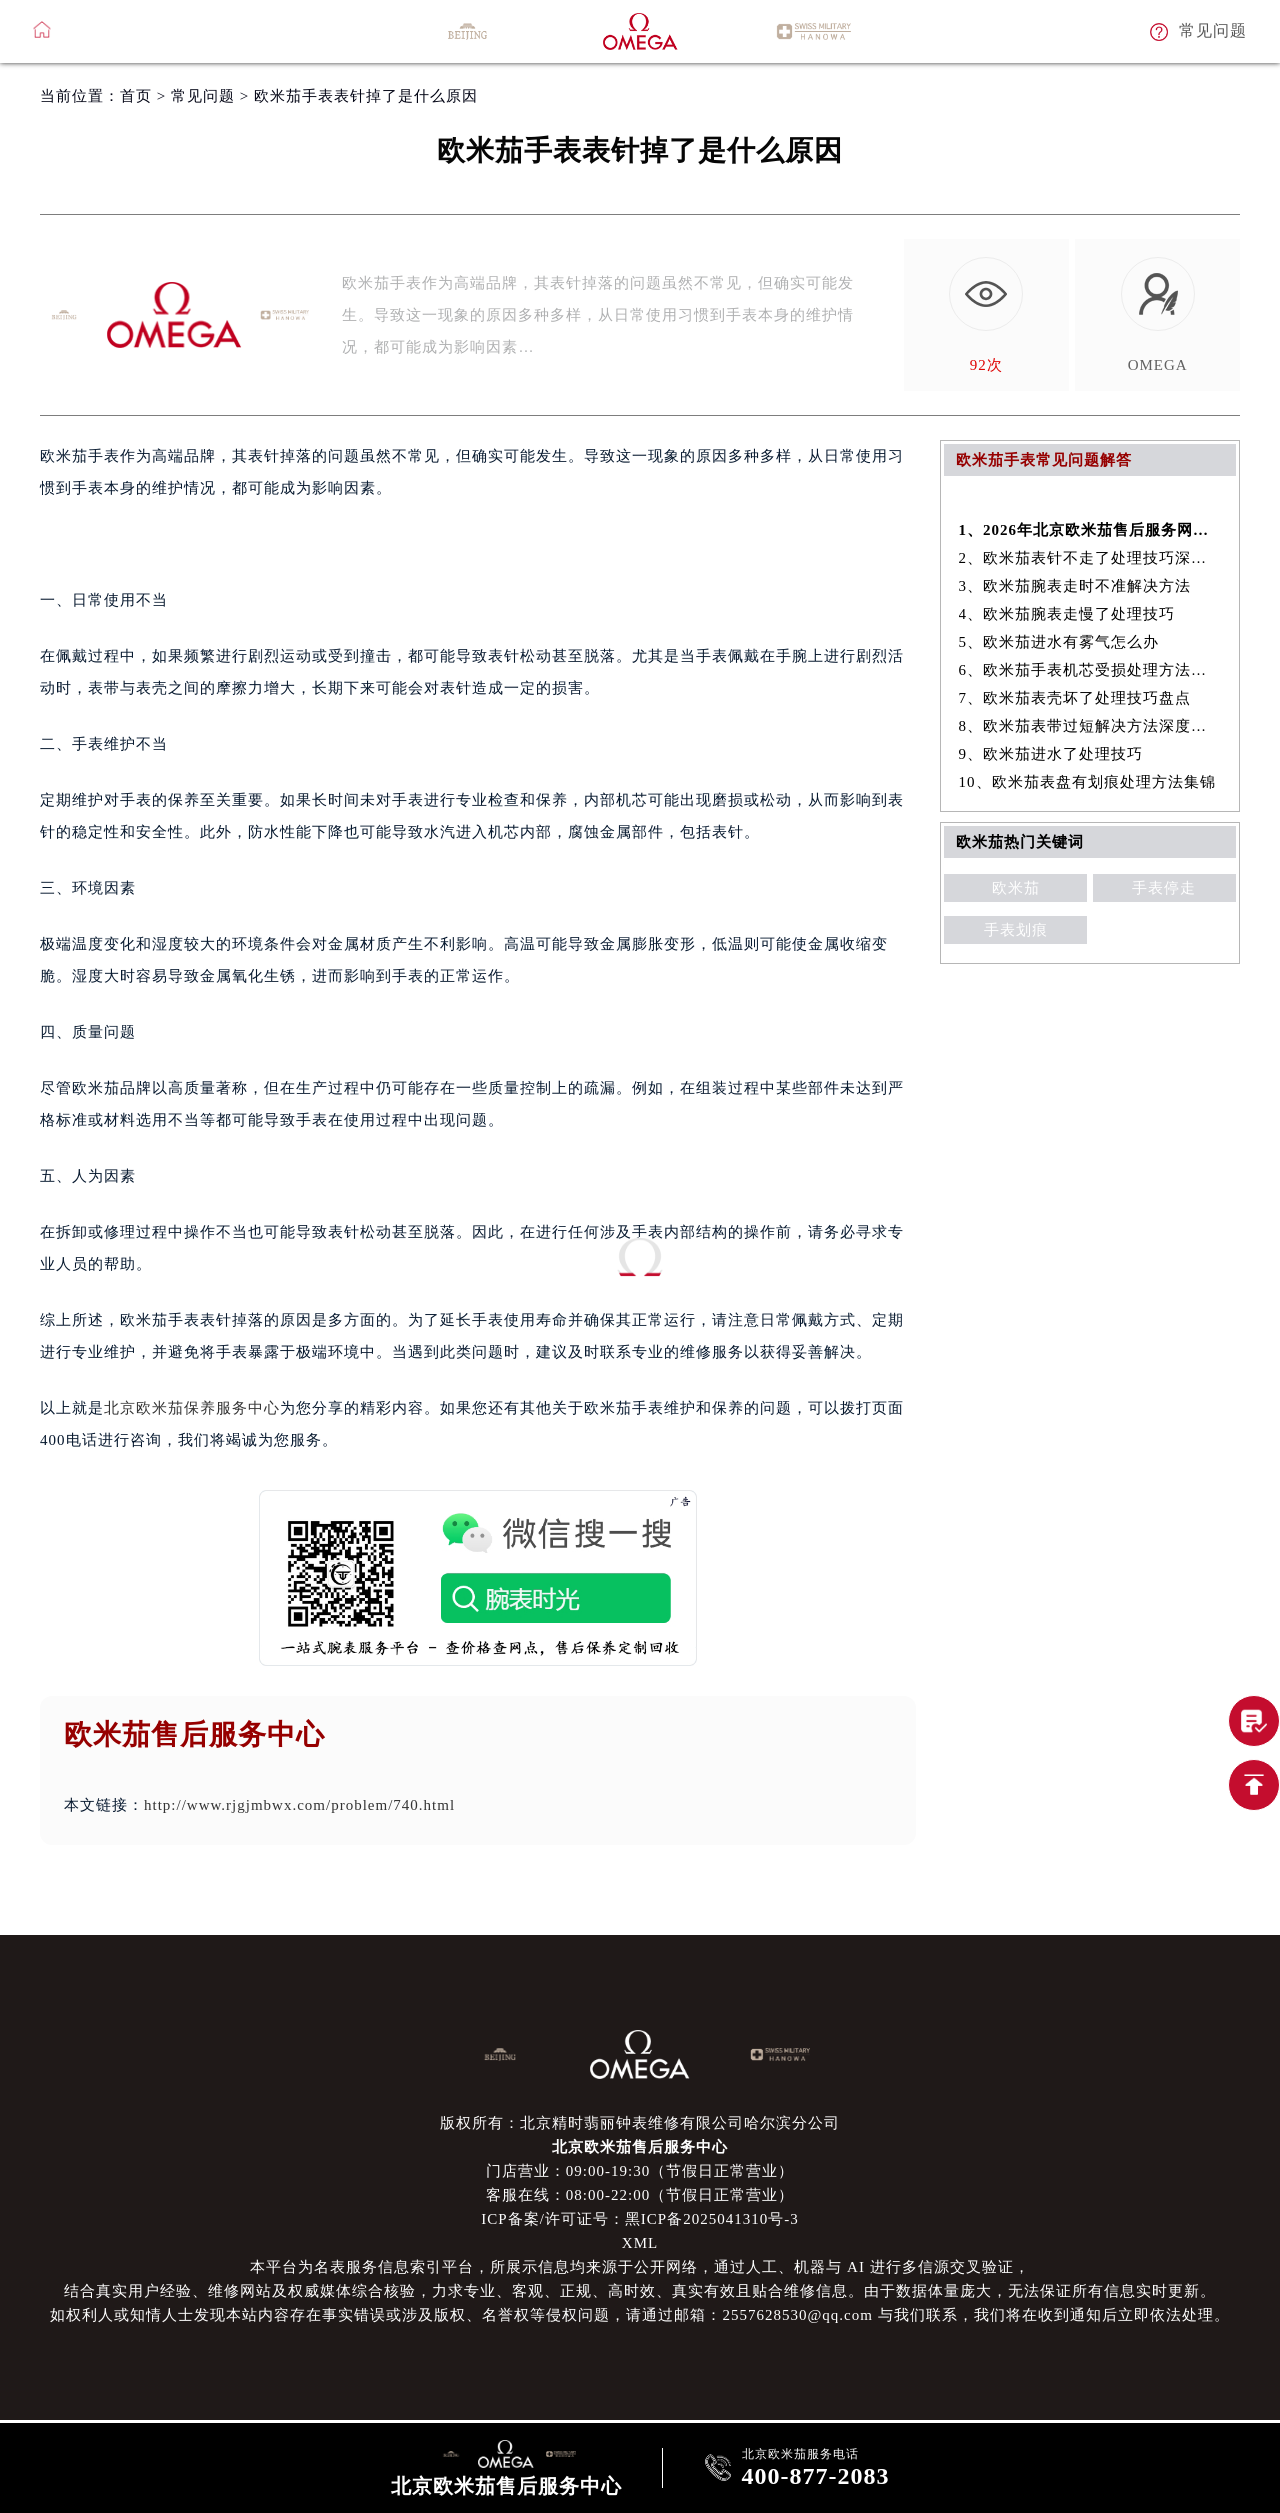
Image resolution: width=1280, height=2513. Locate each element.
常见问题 (203, 96)
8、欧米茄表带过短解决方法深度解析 (1090, 726)
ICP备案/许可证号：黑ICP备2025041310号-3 (639, 2219)
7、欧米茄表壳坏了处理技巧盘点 (1075, 698)
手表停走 (1164, 888)
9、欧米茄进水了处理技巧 (1051, 754)
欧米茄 (1016, 888)
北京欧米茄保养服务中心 (192, 1408)
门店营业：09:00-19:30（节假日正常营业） (640, 2171)
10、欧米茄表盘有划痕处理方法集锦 (1087, 782)
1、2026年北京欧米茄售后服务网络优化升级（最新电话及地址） (1090, 530)
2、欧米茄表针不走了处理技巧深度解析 (1090, 558)
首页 (136, 96)
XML (640, 2243)
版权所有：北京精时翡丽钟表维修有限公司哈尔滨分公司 (640, 2123)
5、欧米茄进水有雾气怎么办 (1059, 642)
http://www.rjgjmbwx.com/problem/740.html (299, 1805)
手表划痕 (1016, 930)
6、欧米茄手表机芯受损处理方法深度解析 (1090, 670)
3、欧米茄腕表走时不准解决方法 (1075, 586)
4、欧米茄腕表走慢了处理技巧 (1067, 614)
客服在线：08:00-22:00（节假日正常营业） (640, 2195)
